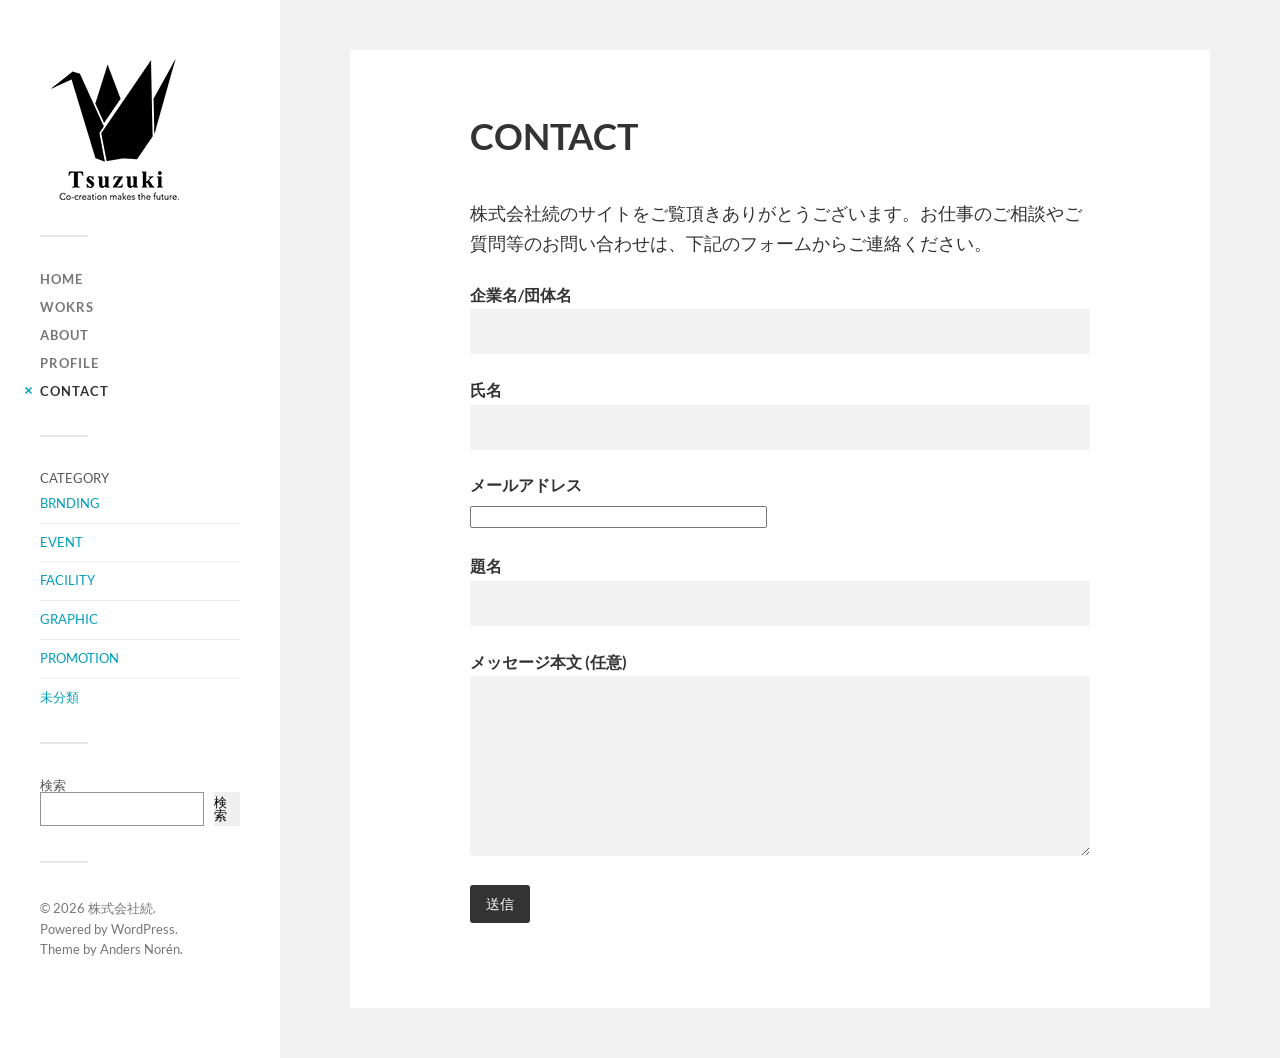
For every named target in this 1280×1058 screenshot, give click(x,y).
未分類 (59, 697)
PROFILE (69, 363)
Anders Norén (140, 949)
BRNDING (70, 503)
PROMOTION (79, 658)
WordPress (143, 929)
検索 (53, 785)
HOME (61, 279)
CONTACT (74, 391)
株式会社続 (120, 908)
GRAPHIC (69, 619)
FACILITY (67, 580)
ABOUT (64, 335)
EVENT (61, 542)
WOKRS (67, 307)
